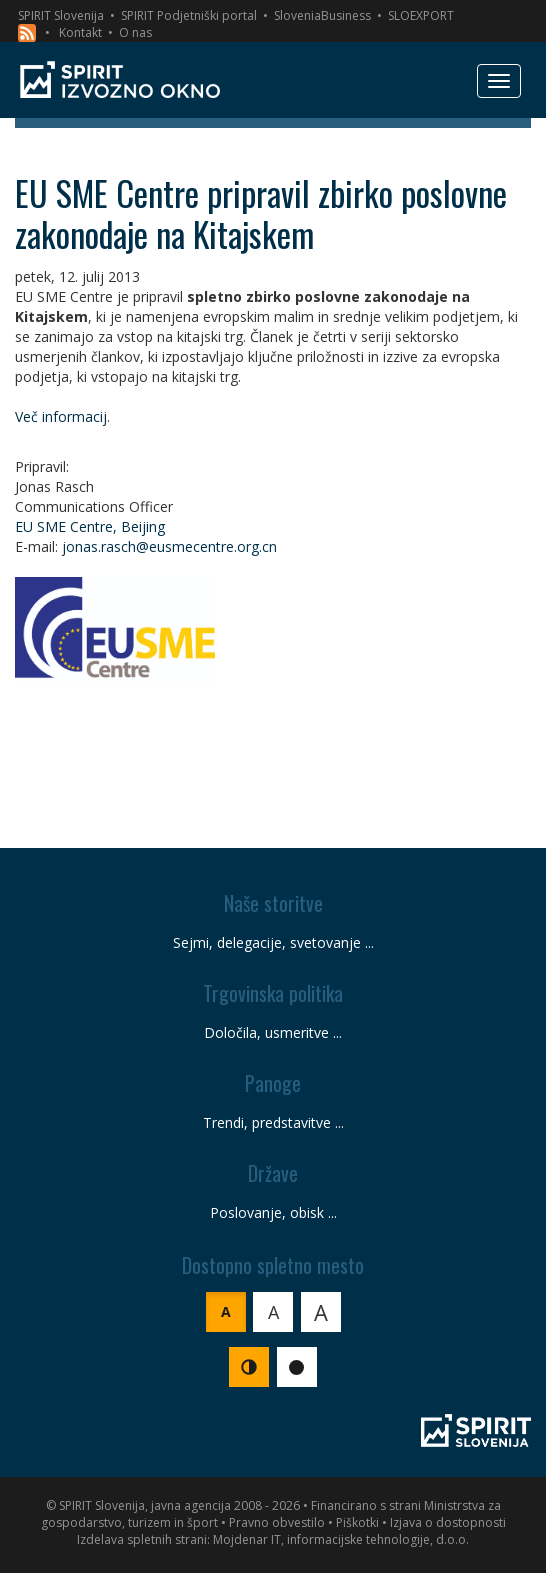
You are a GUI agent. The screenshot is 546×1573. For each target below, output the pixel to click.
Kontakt (80, 32)
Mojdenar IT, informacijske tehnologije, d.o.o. (341, 1539)
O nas (135, 32)
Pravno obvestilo (277, 1522)
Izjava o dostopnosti (448, 1522)
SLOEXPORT (421, 15)
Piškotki (357, 1522)
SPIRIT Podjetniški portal (189, 15)
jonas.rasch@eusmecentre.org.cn (169, 546)
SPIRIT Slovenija (61, 15)
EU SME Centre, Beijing (90, 526)
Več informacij (61, 416)
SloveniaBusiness (322, 15)
